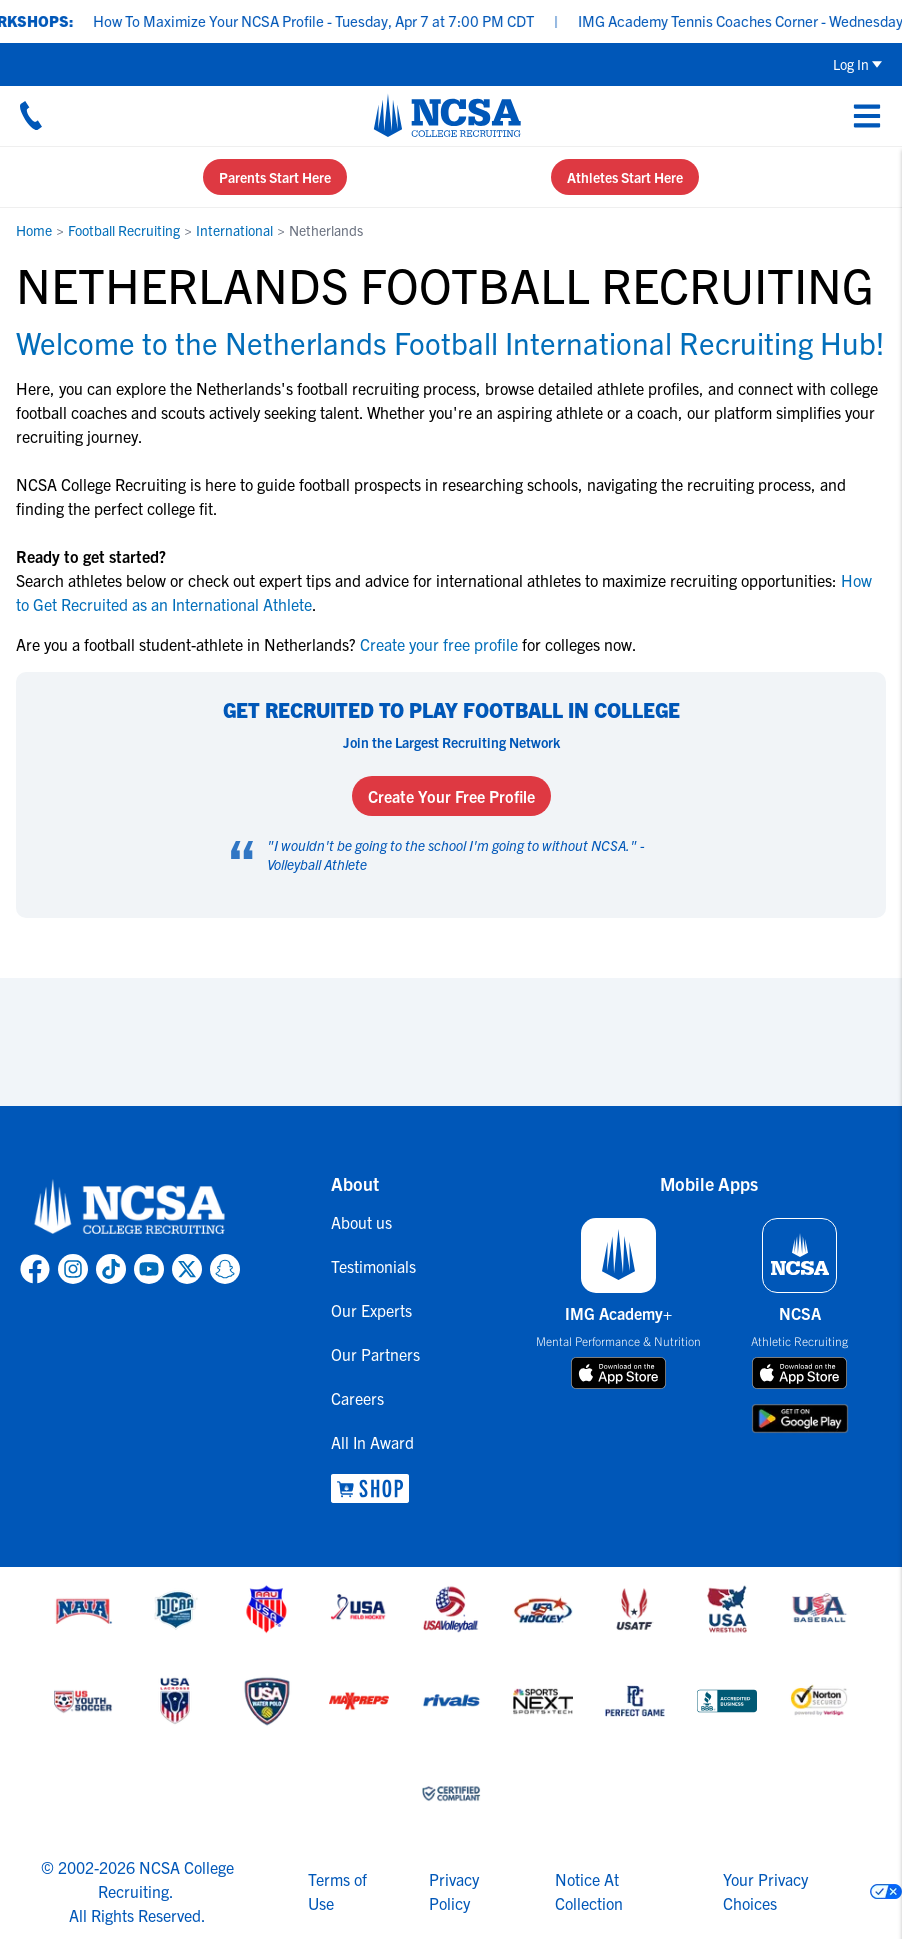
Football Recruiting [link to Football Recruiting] (124, 230)
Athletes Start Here (625, 177)
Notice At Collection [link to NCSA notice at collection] (589, 1891)
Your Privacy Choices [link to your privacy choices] (765, 1891)
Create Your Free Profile (451, 796)
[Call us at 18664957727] (31, 115)
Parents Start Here (275, 177)
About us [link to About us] (361, 1222)
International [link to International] (234, 230)
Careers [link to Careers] (357, 1398)
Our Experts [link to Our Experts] (371, 1310)
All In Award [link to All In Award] (372, 1442)
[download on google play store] (800, 1418)
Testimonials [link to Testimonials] (373, 1266)
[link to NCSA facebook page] (35, 1269)
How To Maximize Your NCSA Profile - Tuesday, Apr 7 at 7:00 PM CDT (326, 20)
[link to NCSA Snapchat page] (225, 1269)
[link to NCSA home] (130, 1208)
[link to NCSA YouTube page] (149, 1269)
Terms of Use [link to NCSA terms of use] (337, 1891)
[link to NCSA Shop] (375, 1488)
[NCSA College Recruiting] (447, 115)
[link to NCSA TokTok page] (111, 1269)
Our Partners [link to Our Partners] (375, 1354)
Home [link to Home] (34, 230)
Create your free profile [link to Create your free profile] (439, 644)
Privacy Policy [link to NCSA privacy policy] (454, 1891)
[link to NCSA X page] (187, 1269)
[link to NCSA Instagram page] (73, 1269)
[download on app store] (618, 1373)
